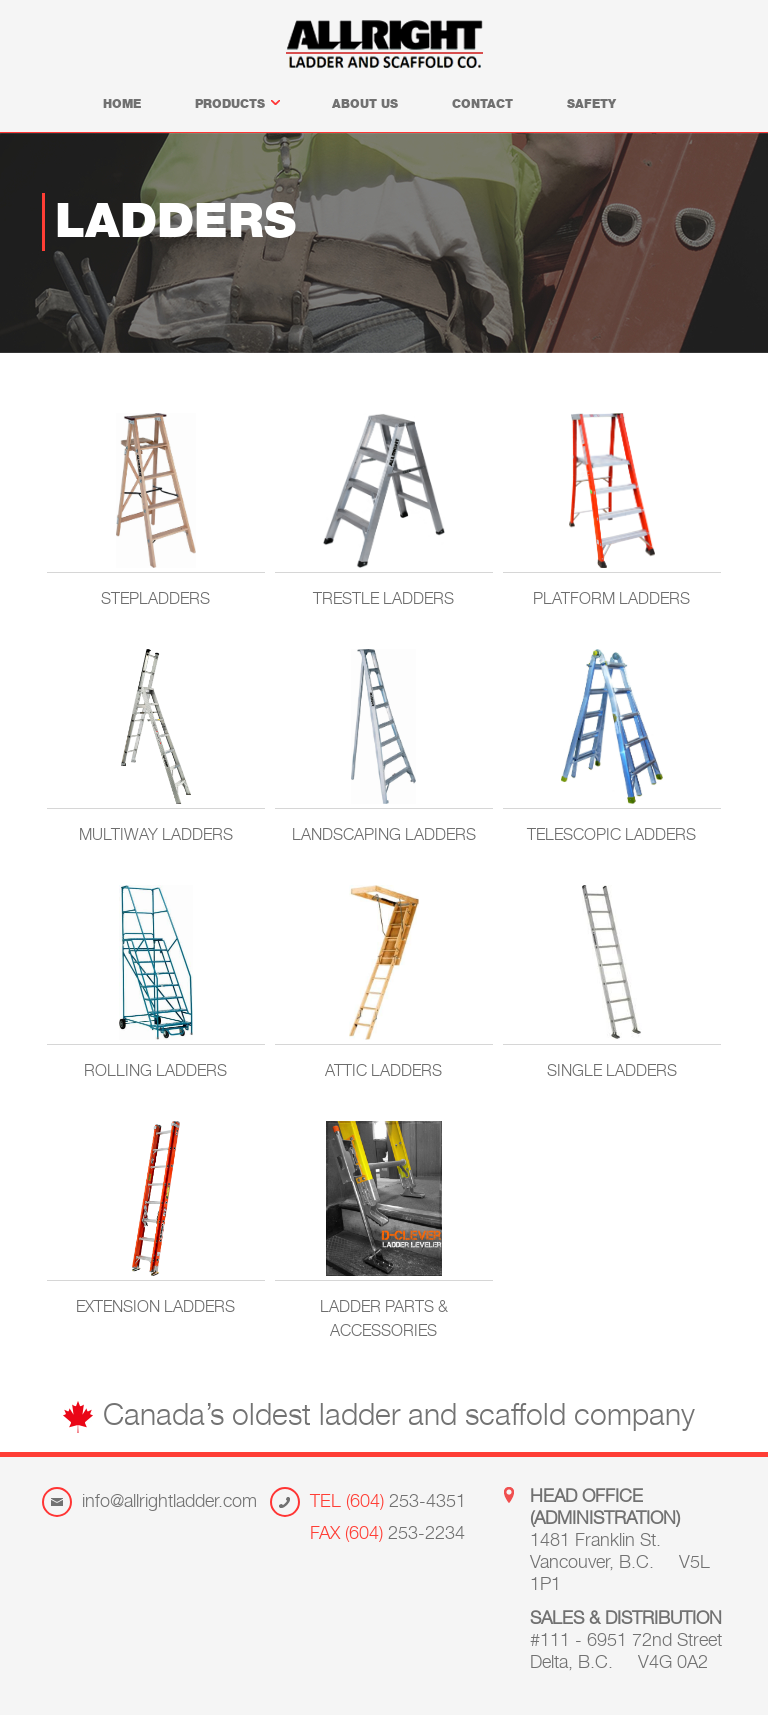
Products (236, 105)
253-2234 (387, 1535)
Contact (482, 105)
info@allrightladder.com (169, 1503)
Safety (591, 105)
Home (122, 105)
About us (365, 105)
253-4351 (388, 1503)
